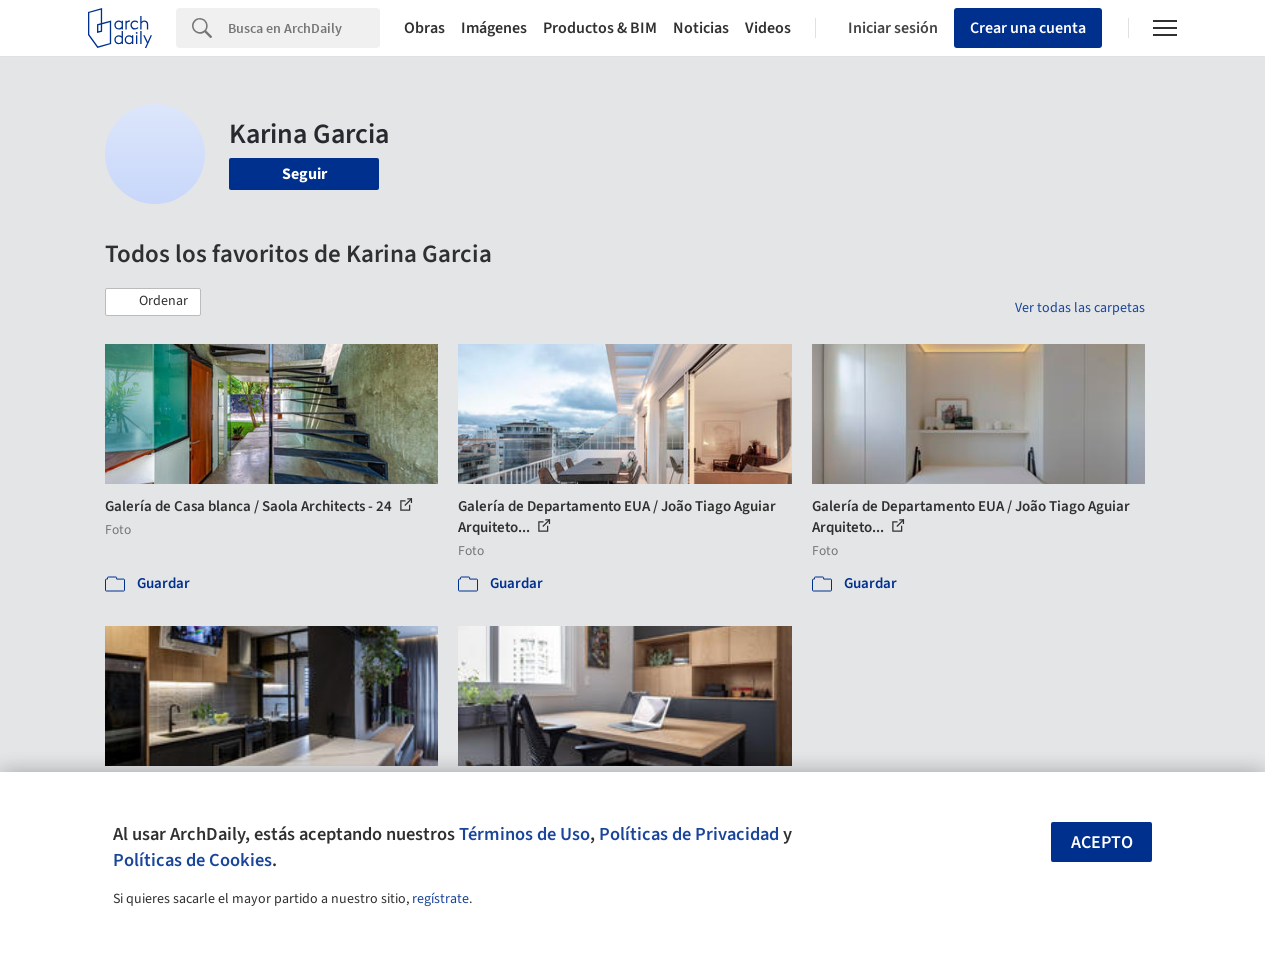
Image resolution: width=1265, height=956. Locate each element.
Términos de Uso (524, 834)
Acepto (1102, 842)
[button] (153, 302)
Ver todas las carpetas (1080, 308)
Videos (768, 28)
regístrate (440, 899)
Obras (424, 28)
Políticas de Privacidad (689, 834)
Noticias (701, 28)
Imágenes (494, 28)
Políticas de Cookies (192, 860)
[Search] (304, 28)
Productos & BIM (600, 28)
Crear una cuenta (1028, 28)
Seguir (304, 174)
